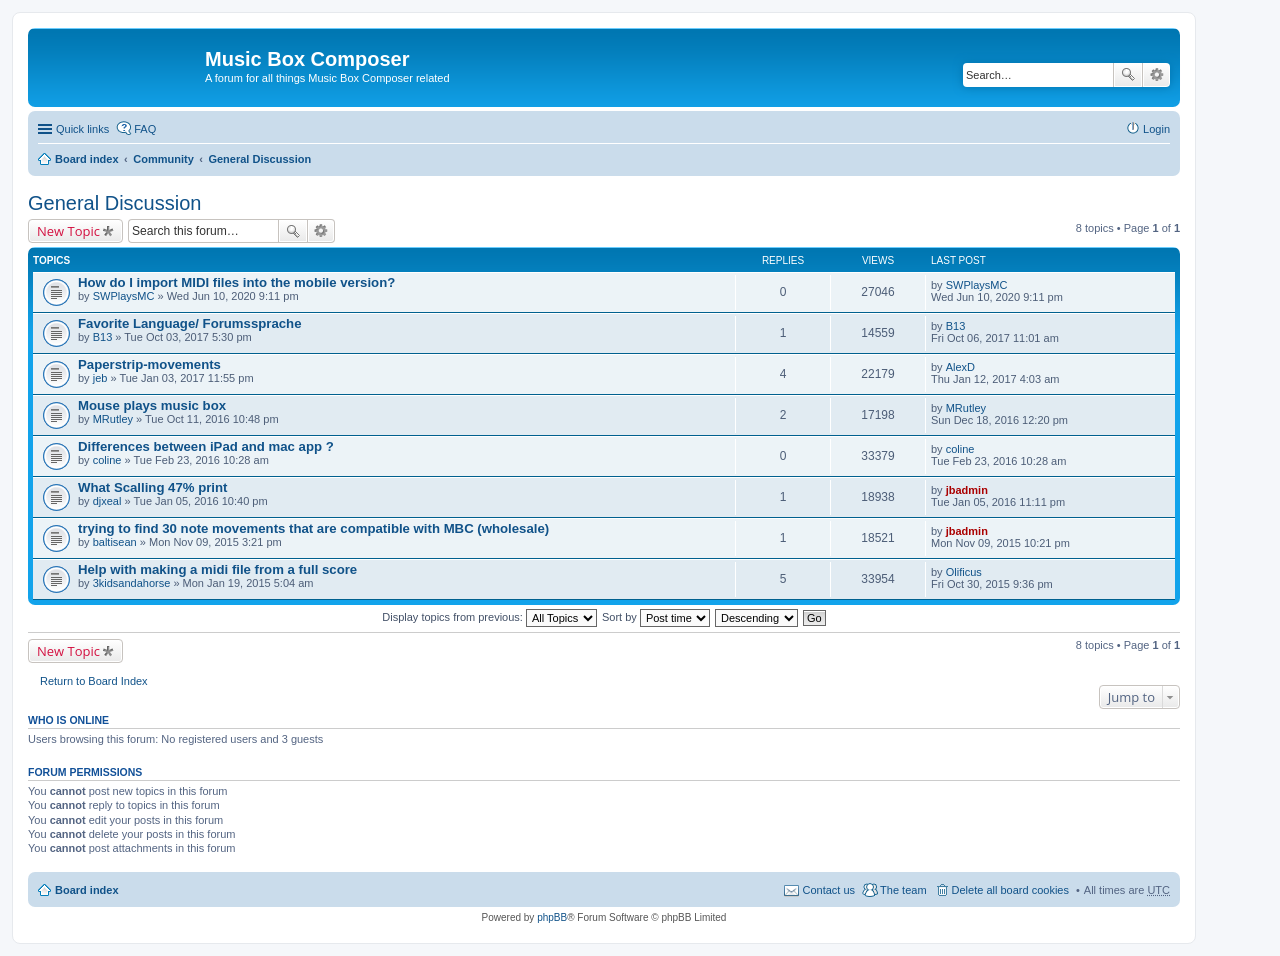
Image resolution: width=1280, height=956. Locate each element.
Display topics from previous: (489, 617)
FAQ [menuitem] (145, 129)
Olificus (964, 572)
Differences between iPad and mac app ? (206, 446)
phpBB (552, 917)
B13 (103, 337)
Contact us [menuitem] (828, 890)
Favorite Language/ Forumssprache (190, 323)
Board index (87, 159)
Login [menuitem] (1156, 129)
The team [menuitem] (903, 890)
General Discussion (259, 159)
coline (107, 460)
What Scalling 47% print (152, 487)
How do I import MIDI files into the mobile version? (236, 282)
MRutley (113, 419)
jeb (100, 378)
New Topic (68, 231)
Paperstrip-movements (149, 364)
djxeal (107, 501)
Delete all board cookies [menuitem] (1010, 890)
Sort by (656, 617)
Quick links (82, 129)
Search (1128, 75)
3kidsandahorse (132, 583)
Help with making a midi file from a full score (217, 569)
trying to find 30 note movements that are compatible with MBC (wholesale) (313, 528)
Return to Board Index (94, 681)
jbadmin (967, 490)
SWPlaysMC (124, 296)
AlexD (960, 367)
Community (163, 159)
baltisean (115, 542)
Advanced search (1156, 75)
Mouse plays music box (152, 405)
